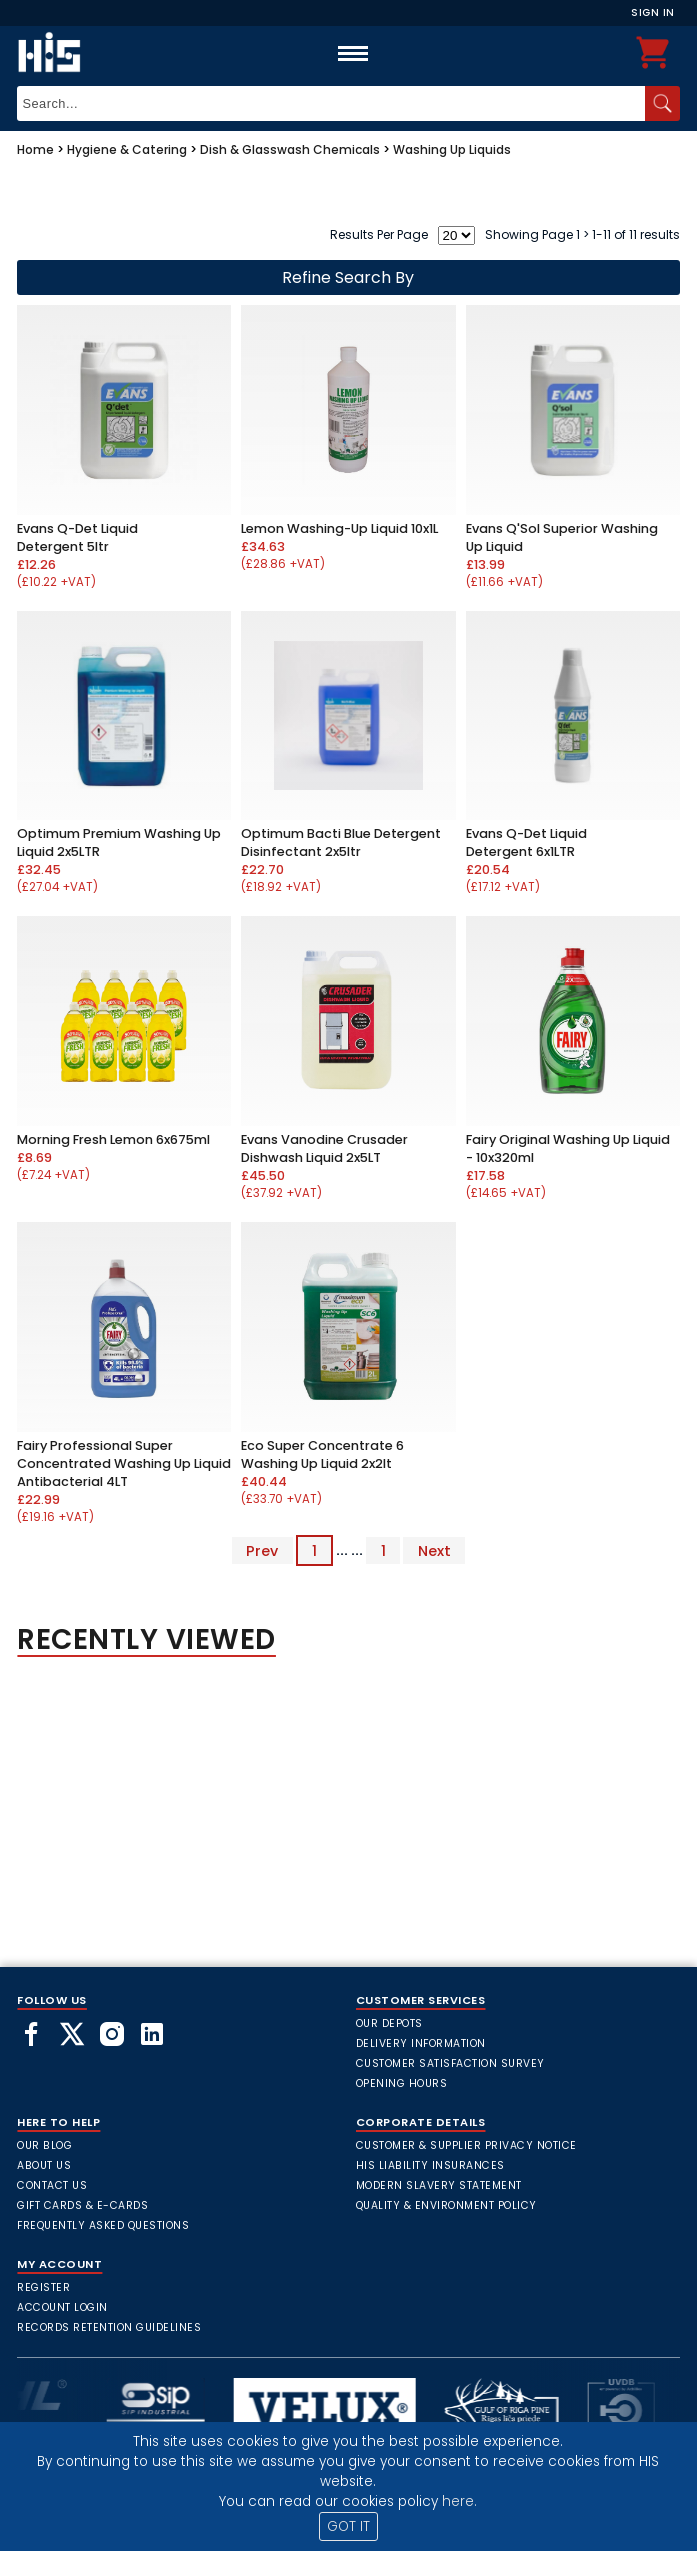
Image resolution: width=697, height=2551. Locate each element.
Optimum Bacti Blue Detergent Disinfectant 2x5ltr (341, 842)
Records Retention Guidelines (109, 2327)
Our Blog (44, 2145)
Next (434, 1550)
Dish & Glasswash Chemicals (290, 149)
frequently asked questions (103, 2225)
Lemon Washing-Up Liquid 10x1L (339, 528)
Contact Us (52, 2185)
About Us (44, 2165)
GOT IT (348, 2526)
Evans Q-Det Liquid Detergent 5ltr (77, 537)
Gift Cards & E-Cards (82, 2205)
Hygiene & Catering (127, 149)
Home (35, 149)
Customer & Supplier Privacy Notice (466, 2145)
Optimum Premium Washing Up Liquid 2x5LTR (119, 842)
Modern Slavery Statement (439, 2185)
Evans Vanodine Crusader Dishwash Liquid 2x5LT (324, 1148)
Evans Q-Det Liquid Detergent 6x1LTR (526, 842)
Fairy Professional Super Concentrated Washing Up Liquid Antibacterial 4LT (124, 1463)
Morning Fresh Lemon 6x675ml (113, 1139)
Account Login (62, 2307)
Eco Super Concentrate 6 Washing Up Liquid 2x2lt (322, 1454)
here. (459, 2501)
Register (43, 2287)
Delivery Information (421, 2043)
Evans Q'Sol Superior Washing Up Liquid (562, 537)
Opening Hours (402, 2083)
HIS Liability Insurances (430, 2165)
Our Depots (389, 2023)
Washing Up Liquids (452, 149)
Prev (262, 1550)
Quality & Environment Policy (446, 2205)
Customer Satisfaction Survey (450, 2063)
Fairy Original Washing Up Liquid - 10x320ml (568, 1148)
